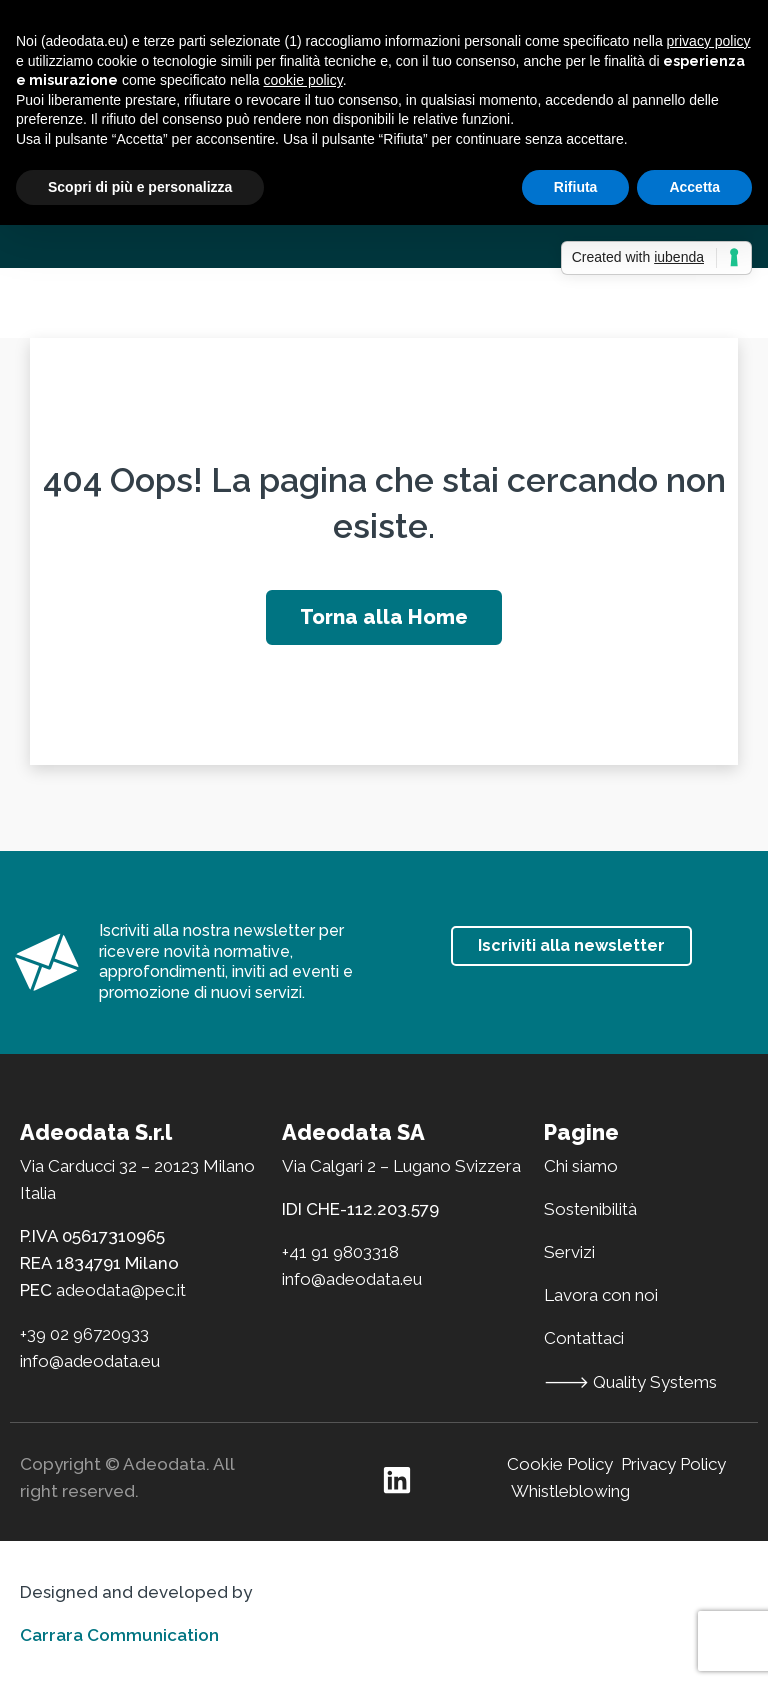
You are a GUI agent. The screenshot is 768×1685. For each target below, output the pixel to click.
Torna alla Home (384, 617)
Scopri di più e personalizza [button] (140, 187)
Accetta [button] (694, 187)
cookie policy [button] (303, 80)
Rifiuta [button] (576, 187)
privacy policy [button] (709, 41)
